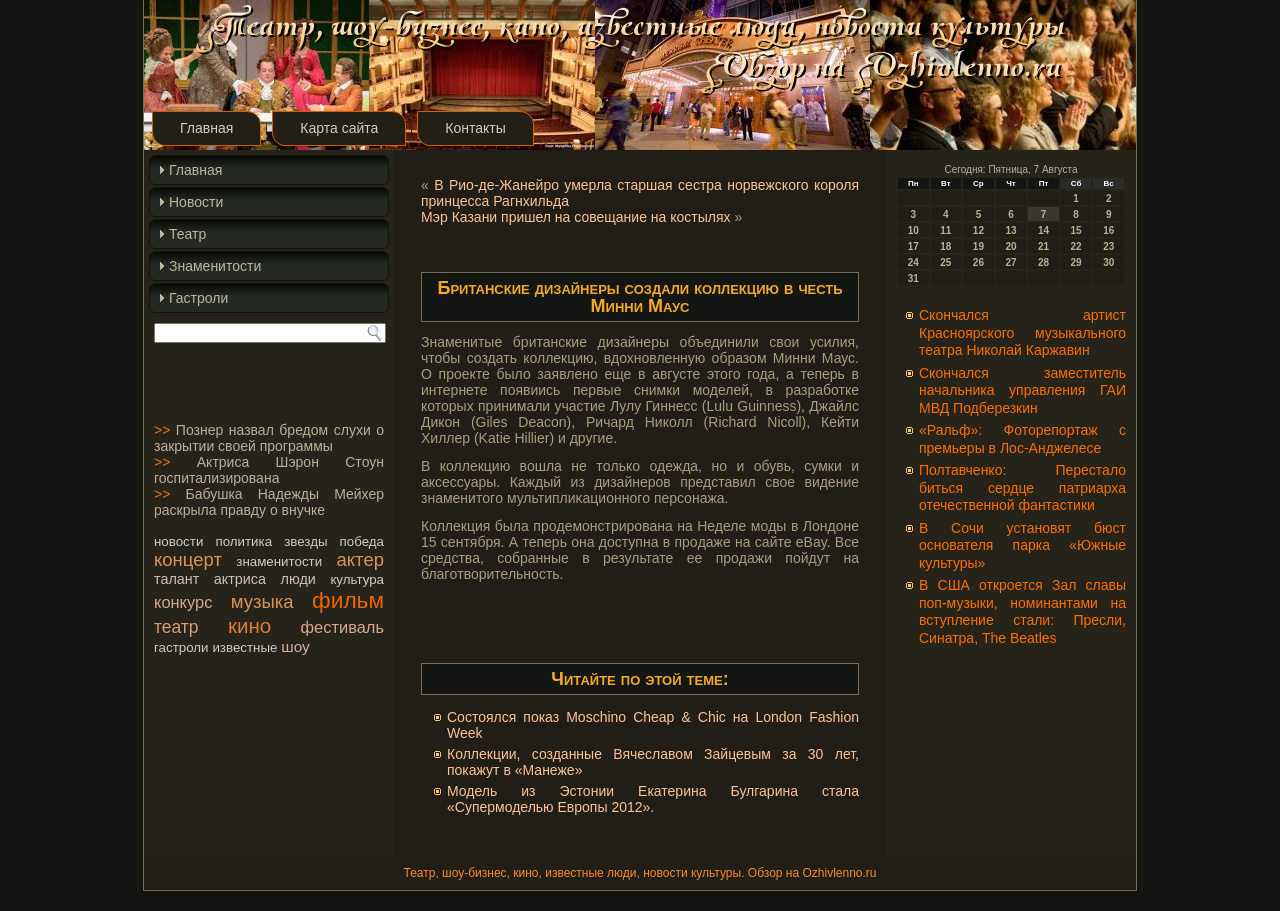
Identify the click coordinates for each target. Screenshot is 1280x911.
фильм (348, 600)
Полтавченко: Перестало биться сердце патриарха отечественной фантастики (1022, 487)
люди (298, 579)
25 (945, 262)
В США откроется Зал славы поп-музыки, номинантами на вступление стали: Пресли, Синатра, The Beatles (1022, 611)
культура (357, 579)
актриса (240, 579)
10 (913, 230)
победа (362, 541)
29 (1076, 262)
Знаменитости (215, 266)
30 (1108, 262)
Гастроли (198, 298)
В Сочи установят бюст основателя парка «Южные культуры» (1022, 545)
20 (1010, 246)
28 (1043, 262)
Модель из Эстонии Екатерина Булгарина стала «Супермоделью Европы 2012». (653, 799)
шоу (295, 646)
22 (1076, 246)
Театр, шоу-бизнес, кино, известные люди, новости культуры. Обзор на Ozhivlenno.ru (639, 873)
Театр (187, 234)
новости (178, 541)
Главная (206, 128)
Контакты (475, 128)
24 (913, 262)
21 (1043, 246)
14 (1043, 230)
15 (1076, 230)
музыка (262, 601)
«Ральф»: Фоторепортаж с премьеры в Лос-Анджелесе (1022, 439)
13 (1010, 230)
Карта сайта (339, 128)
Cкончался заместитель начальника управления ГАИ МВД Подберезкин (1022, 390)
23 (1108, 246)
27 (1010, 262)
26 (978, 262)
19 (978, 246)
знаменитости (279, 561)
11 (945, 230)
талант (176, 579)
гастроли (181, 647)
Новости (196, 202)
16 (1108, 230)
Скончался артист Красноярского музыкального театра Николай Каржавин (1022, 332)
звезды (305, 541)
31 (913, 278)
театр (176, 627)
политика (243, 541)
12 (978, 230)
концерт (188, 559)
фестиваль (342, 627)
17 (913, 246)
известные (244, 647)
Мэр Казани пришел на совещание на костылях (576, 217)
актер (360, 559)
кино (249, 625)
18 (945, 246)
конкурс (183, 602)
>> (162, 430)
